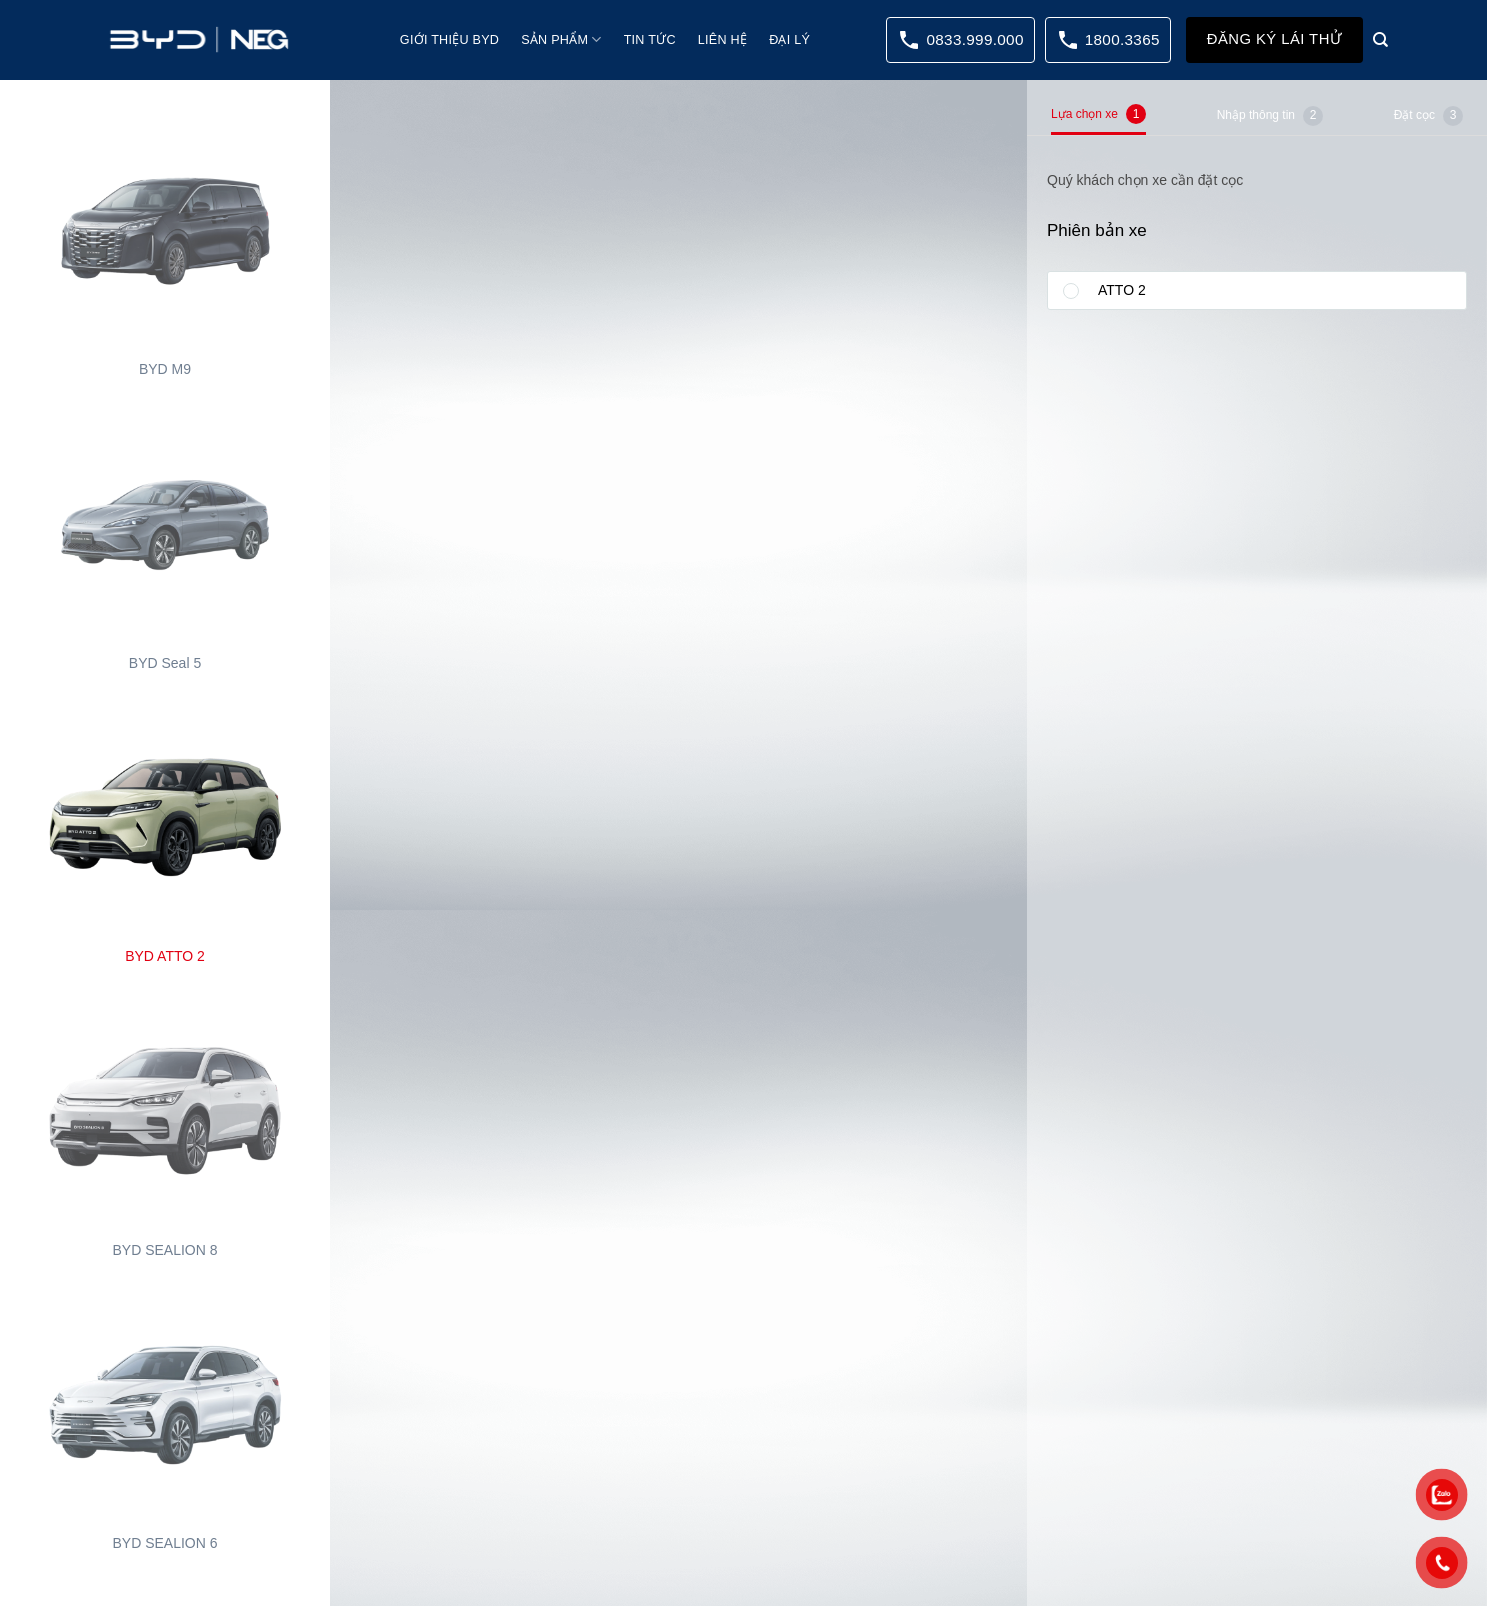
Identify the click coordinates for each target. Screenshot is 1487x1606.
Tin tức (650, 40)
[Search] (1380, 40)
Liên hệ (722, 40)
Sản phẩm (561, 39)
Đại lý (789, 40)
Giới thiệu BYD (449, 40)
